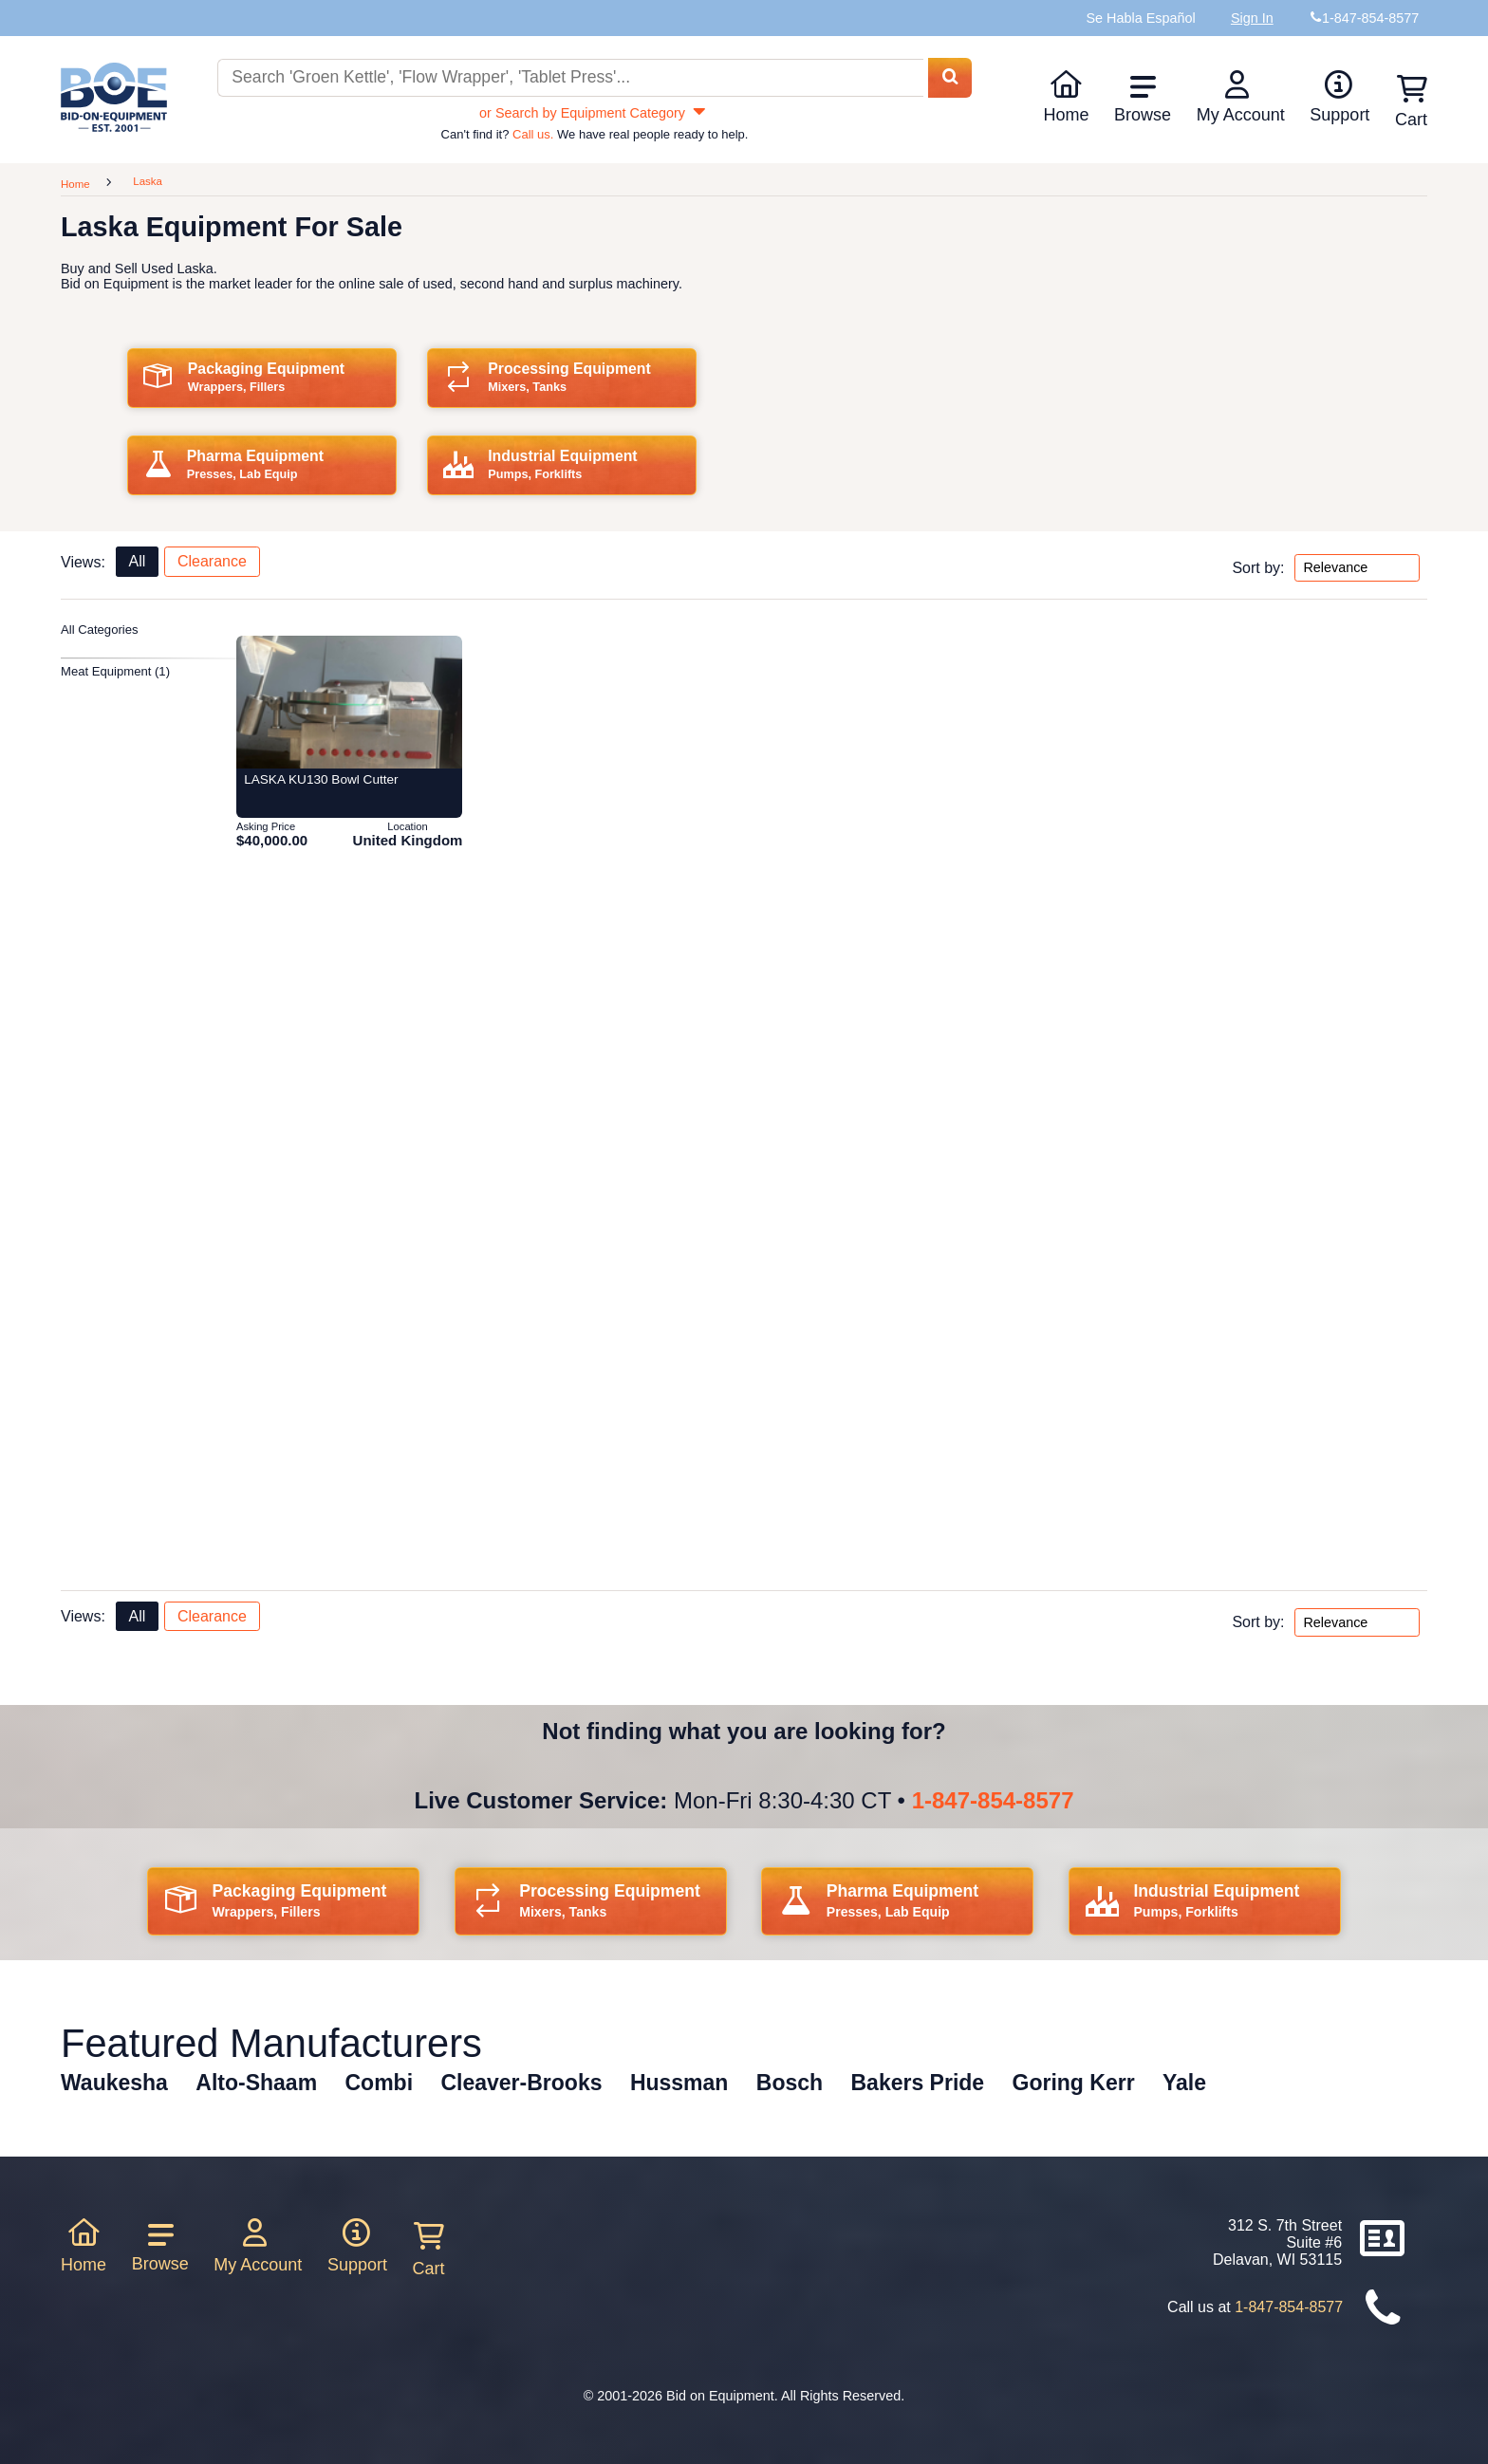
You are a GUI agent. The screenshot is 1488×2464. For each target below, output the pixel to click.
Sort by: (1258, 567)
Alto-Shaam (256, 2082)
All (136, 562)
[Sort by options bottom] (1357, 1622)
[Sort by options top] (1357, 568)
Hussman (679, 2082)
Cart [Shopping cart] (1411, 101)
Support (1339, 96)
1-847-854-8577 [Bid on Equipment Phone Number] (1370, 18)
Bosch (789, 2082)
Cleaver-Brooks (521, 2082)
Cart (429, 2249)
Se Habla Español (1140, 18)
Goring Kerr (1074, 2082)
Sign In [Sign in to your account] (1252, 18)
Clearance (212, 562)
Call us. (532, 134)
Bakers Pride (918, 2082)
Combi (379, 2082)
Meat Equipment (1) (115, 671)
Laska (147, 181)
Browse (1142, 98)
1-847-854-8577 (993, 1800)
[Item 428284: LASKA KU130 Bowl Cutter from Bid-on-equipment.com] (349, 702)
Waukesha (114, 2082)
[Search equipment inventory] (570, 78)
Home (1065, 96)
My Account (1241, 96)
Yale (1184, 2082)
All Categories (100, 629)
